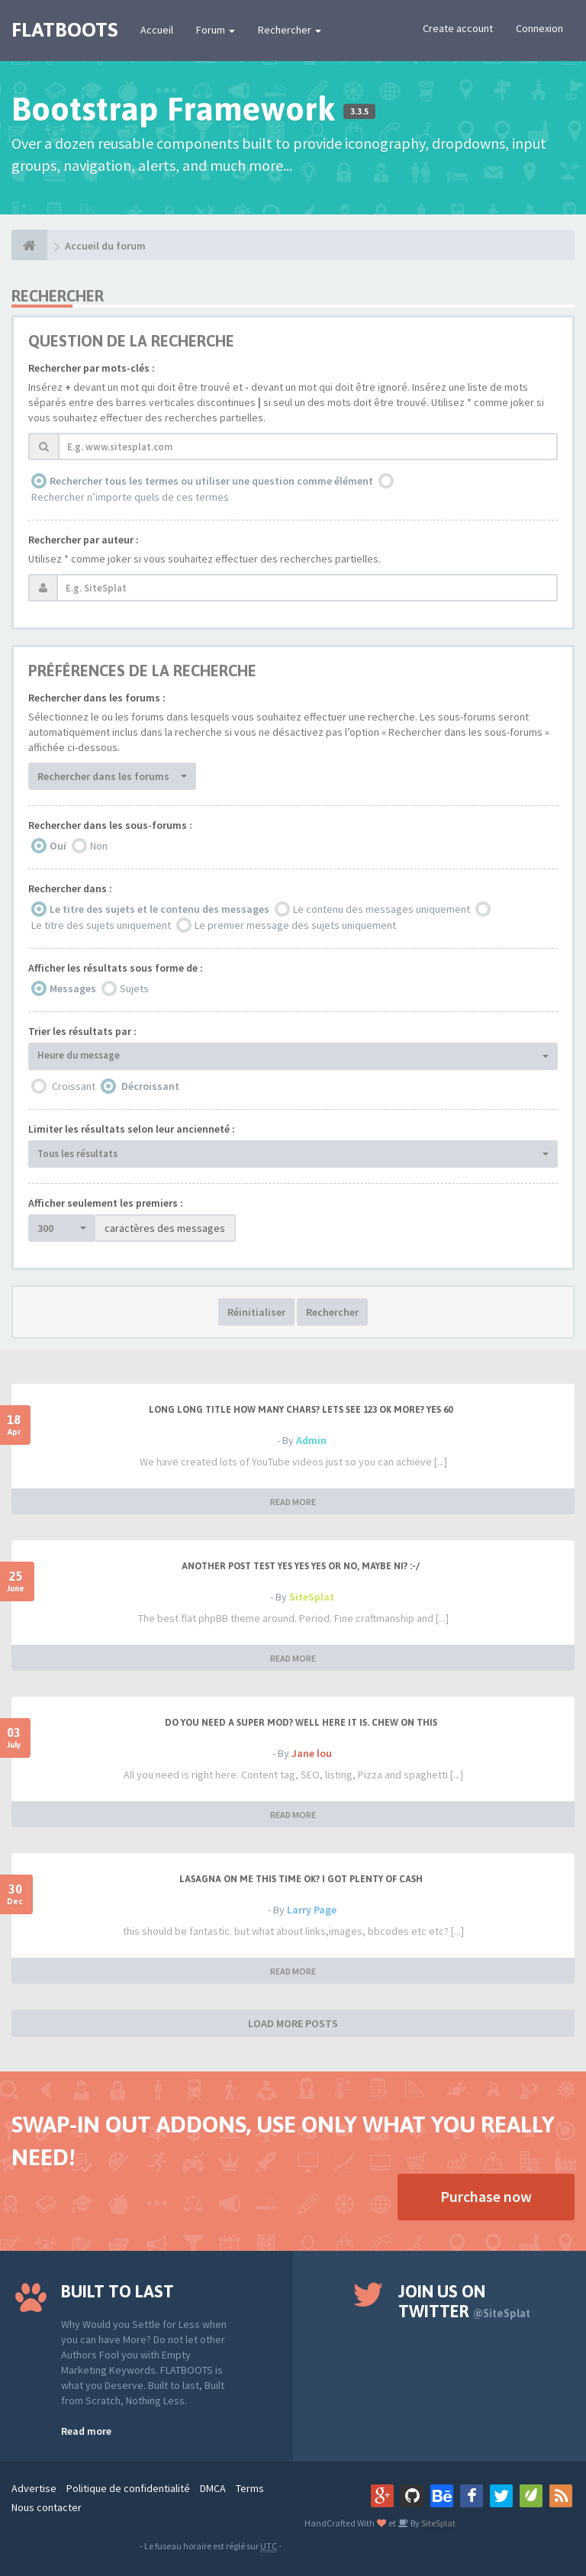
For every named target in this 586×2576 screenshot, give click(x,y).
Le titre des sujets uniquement (101, 925)
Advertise (33, 2488)
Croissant (73, 1086)
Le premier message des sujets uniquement (295, 925)
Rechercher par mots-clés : (91, 368)
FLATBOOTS (64, 29)
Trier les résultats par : (82, 1031)
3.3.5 (359, 111)
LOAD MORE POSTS (293, 2023)
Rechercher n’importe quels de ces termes (130, 497)
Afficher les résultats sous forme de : (115, 968)
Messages (73, 988)
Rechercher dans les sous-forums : (110, 825)
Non (99, 846)
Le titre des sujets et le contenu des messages (159, 909)
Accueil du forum (105, 246)
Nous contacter (46, 2507)
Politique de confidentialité (128, 2488)
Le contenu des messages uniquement (381, 909)
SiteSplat (311, 1597)
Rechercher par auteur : (83, 539)
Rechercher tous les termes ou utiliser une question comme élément (211, 481)
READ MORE (293, 1501)
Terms (250, 2488)
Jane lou (311, 1753)
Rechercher (289, 30)
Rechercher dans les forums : (97, 697)
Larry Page (311, 1910)
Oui (58, 846)
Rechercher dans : (70, 888)
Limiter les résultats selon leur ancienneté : (131, 1129)
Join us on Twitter (464, 2301)
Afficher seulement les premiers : (105, 1203)
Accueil (156, 30)
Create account (458, 28)
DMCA (213, 2488)
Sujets (134, 988)
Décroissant (150, 1086)
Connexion (539, 28)
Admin (311, 1440)
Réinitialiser (256, 1312)
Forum (215, 30)
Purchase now (486, 2196)
